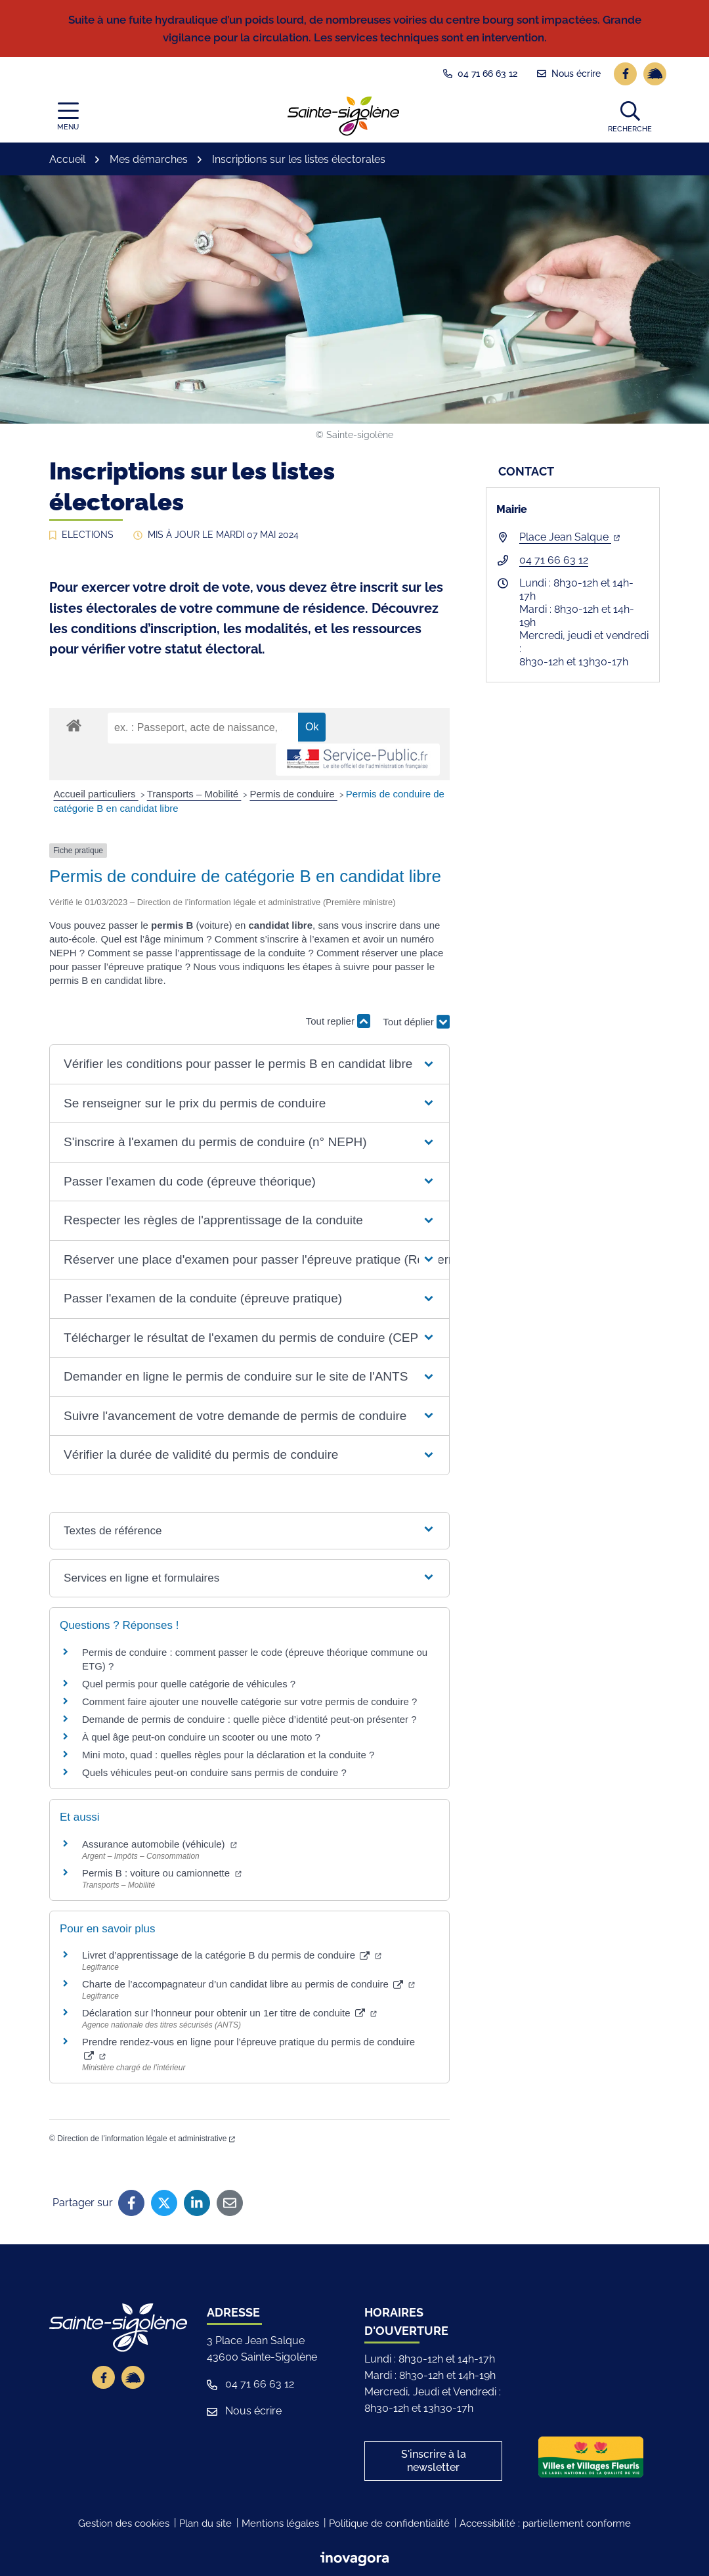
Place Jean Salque (569, 537)
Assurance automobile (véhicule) (159, 1844)
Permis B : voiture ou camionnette (162, 1872)
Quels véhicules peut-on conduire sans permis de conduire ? (214, 1772)
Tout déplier (416, 1027)
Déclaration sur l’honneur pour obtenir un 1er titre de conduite (229, 2012)
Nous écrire (244, 2411)
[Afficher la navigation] (68, 116)
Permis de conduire (293, 793)
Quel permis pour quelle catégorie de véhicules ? (188, 1683)
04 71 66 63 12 (553, 560)
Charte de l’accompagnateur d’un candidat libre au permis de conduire (248, 1983)
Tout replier (338, 1021)
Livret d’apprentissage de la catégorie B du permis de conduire (231, 1955)
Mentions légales (280, 2523)
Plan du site (205, 2523)
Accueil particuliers (96, 793)
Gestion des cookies (123, 2523)
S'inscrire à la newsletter (433, 2461)
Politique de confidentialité (389, 2523)
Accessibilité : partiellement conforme (545, 2523)
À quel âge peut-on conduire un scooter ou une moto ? (201, 1737)
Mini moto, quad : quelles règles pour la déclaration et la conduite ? (228, 1754)
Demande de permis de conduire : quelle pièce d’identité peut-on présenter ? (249, 1719)
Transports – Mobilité (194, 793)
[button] (630, 116)
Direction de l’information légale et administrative (146, 2138)
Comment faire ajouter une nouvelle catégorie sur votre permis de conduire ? (249, 1701)
